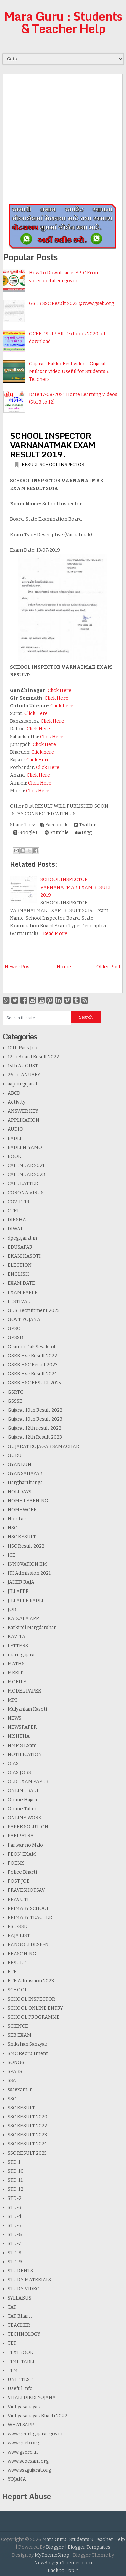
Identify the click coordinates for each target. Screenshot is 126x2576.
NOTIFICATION (25, 1754)
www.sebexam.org (28, 2461)
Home (64, 967)
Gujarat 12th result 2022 (34, 1428)
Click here (61, 706)
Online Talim (22, 1809)
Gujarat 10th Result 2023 (35, 1419)
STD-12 (15, 2189)
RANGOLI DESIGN (28, 1945)
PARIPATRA (21, 1836)
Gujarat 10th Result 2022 (35, 1410)
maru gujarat (22, 1655)
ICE (11, 1555)
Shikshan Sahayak (27, 2044)
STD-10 (16, 2171)
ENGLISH (18, 1274)
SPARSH (17, 2071)
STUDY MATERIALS (29, 2280)
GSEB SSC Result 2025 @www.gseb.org (71, 303)
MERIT (15, 1673)
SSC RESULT (21, 2108)
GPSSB (15, 1338)
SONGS (16, 2062)
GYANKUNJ (20, 1464)
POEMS (16, 1863)
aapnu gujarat (23, 1084)
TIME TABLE (22, 2361)
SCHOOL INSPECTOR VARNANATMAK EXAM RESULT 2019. (52, 445)
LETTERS (18, 1646)
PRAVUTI (18, 1899)
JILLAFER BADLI (25, 1600)
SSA (12, 2080)
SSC (12, 2099)
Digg (83, 833)
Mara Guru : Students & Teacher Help (63, 22)
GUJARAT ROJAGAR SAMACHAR (43, 1446)
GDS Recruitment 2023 (34, 1310)
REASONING (22, 1954)
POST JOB (19, 1881)
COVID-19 (18, 1202)
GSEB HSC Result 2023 (33, 1365)
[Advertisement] (63, 137)
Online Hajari (22, 1800)
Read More (55, 934)
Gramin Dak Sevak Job (32, 1347)
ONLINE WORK (25, 1818)
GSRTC (15, 1392)
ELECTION (20, 1265)
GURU (15, 1455)
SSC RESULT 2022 (27, 2126)
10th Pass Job (22, 1048)
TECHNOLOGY (24, 2334)
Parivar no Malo (25, 1845)
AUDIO (15, 1129)
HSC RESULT (22, 1537)
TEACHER (19, 2325)
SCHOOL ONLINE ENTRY (35, 2008)
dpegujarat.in (22, 1238)
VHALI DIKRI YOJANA (32, 2398)
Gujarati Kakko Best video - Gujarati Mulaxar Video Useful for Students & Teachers (69, 371)
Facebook (53, 825)
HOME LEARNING (28, 1501)
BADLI (15, 1138)
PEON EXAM (22, 1854)
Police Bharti (22, 1872)
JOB (12, 1609)
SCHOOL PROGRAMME (34, 2017)
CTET (13, 1211)
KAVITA (16, 1636)
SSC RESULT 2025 (27, 2153)
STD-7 (14, 2243)
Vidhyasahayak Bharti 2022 (37, 2416)
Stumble (57, 833)
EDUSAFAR (20, 1247)
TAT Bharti (20, 2316)
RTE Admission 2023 (31, 1981)
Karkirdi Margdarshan (32, 1627)
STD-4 (15, 2216)
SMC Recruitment (28, 2053)
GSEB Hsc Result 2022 (32, 1356)
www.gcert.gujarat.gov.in (35, 2434)
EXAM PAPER (23, 1292)
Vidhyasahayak (24, 2407)
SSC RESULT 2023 (27, 2135)
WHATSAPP (21, 2425)
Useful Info (20, 2388)
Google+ (25, 833)
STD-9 (15, 2262)
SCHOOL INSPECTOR (62, 464)
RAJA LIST (19, 1935)
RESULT (30, 464)
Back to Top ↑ (63, 2570)
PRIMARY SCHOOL (28, 1908)
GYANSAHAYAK (25, 1473)
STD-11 (15, 2180)
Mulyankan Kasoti (27, 1709)
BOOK (15, 1156)
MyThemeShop (52, 2555)
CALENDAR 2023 (26, 1174)
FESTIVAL (19, 1301)
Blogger (55, 2547)
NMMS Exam (22, 1745)
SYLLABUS (19, 2298)
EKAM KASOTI (24, 1256)
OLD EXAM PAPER (28, 1781)
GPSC (14, 1328)
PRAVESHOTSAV (26, 1890)
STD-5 (14, 2225)
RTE (12, 1972)
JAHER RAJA (21, 1582)
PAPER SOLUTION (28, 1827)
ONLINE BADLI (24, 1791)
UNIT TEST (20, 2379)
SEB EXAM (19, 2035)
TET (12, 2343)
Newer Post (18, 967)
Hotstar (17, 1519)
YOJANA (17, 2479)
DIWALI (16, 1229)
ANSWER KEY (23, 1111)
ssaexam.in (20, 2089)
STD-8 (15, 2253)
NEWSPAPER (22, 1727)
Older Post (108, 967)
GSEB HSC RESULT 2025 (34, 1383)
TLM (13, 2370)
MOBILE (17, 1682)
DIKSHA (17, 1220)
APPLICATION (23, 1120)
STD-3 (15, 2207)
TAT (12, 2307)
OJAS (13, 1763)
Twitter (85, 825)
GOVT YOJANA (24, 1319)
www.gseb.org (23, 2443)
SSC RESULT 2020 (27, 2117)
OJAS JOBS (19, 1772)
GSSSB (15, 1401)
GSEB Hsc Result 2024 (32, 1374)
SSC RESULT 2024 (27, 2144)
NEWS (15, 1718)
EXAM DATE (21, 1283)
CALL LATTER (23, 1183)
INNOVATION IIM (27, 1564)
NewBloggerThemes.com (63, 2563)
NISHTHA (19, 1736)
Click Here (59, 690)
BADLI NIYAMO (25, 1147)
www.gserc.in (23, 2452)
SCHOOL (17, 1990)
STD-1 (14, 2162)
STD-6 (15, 2234)
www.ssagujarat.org (29, 2470)
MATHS (16, 1664)
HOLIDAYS (19, 1492)
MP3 (13, 1700)
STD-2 (15, 2198)
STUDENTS (20, 2271)
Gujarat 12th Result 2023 (35, 1437)
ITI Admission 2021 (29, 1573)
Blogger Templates (89, 2547)
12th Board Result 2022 (33, 1057)
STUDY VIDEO (24, 2289)
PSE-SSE (17, 1926)
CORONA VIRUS (26, 1193)
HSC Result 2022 (26, 1546)
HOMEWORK (22, 1510)
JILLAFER (18, 1591)
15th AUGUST (23, 1066)
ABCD (14, 1093)
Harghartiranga (25, 1482)
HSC (12, 1528)
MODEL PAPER (24, 1691)
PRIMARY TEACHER (30, 1917)
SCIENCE (18, 2026)
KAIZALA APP (23, 1618)
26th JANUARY (24, 1075)
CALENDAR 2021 (26, 1165)
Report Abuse (27, 2496)
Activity (16, 1102)
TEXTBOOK (20, 2352)
